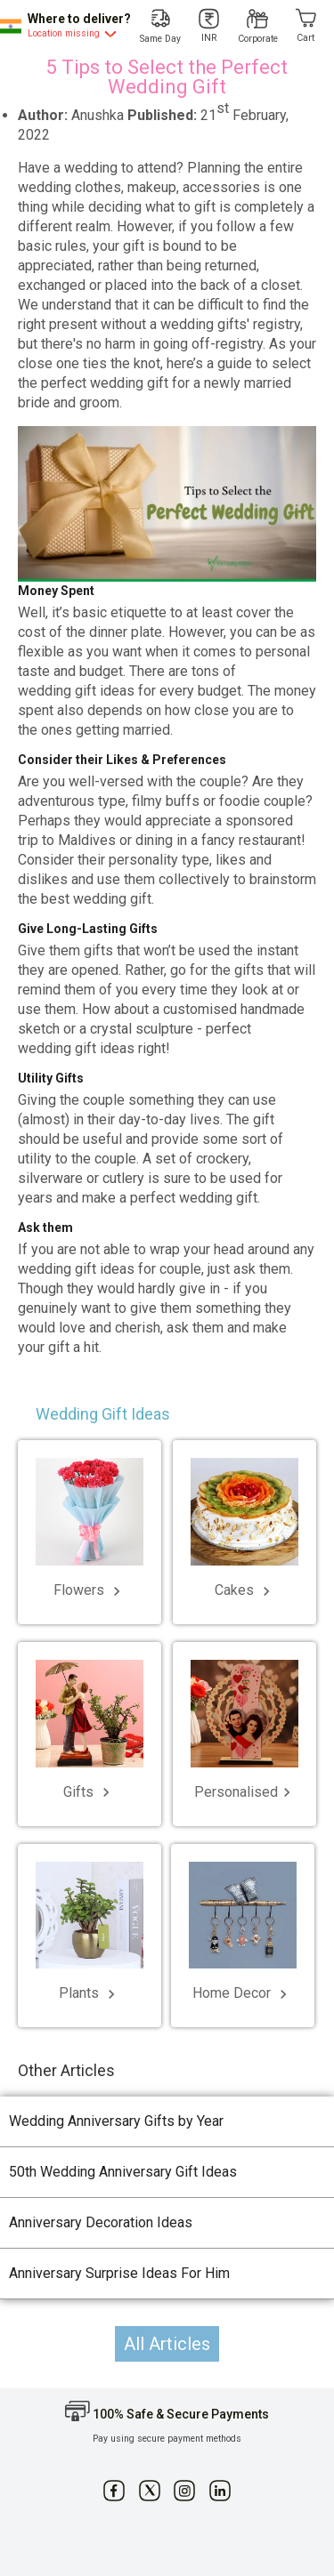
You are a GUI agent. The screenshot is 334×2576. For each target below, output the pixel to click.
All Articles (167, 2344)
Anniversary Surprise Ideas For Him (119, 2273)
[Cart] (306, 26)
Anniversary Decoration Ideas (100, 2222)
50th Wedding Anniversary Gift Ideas (123, 2171)
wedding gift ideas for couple (109, 1268)
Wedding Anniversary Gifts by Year (116, 2121)
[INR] (209, 26)
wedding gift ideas (76, 1048)
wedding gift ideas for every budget (129, 690)
